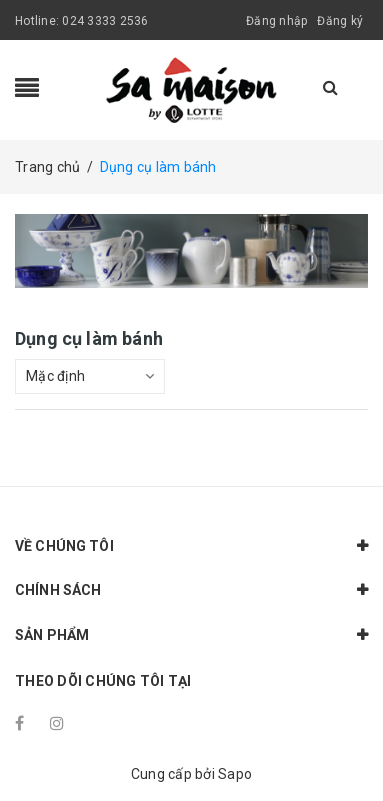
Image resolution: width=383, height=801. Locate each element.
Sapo (235, 774)
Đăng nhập (276, 21)
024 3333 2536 (105, 21)
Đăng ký (340, 21)
